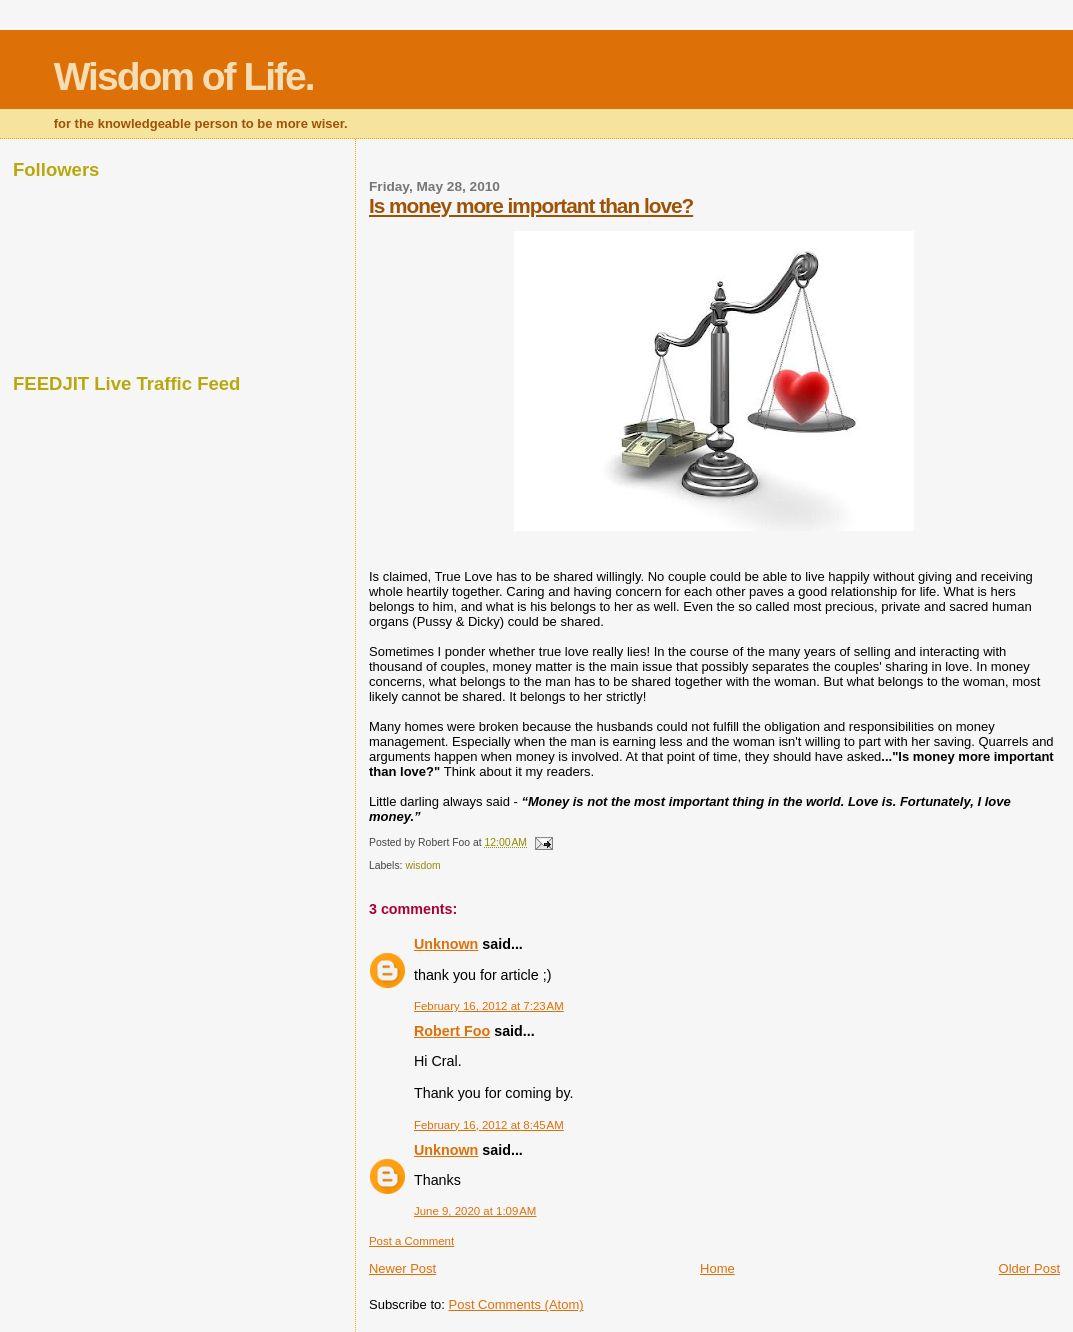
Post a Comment (411, 1241)
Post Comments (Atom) (515, 1304)
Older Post (1029, 1268)
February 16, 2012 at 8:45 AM (489, 1125)
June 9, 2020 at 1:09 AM (475, 1211)
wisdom (422, 865)
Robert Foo (452, 1031)
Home (717, 1268)
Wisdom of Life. (184, 76)
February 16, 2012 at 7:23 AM (489, 1006)
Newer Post (402, 1268)
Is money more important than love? (531, 205)
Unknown (446, 944)
